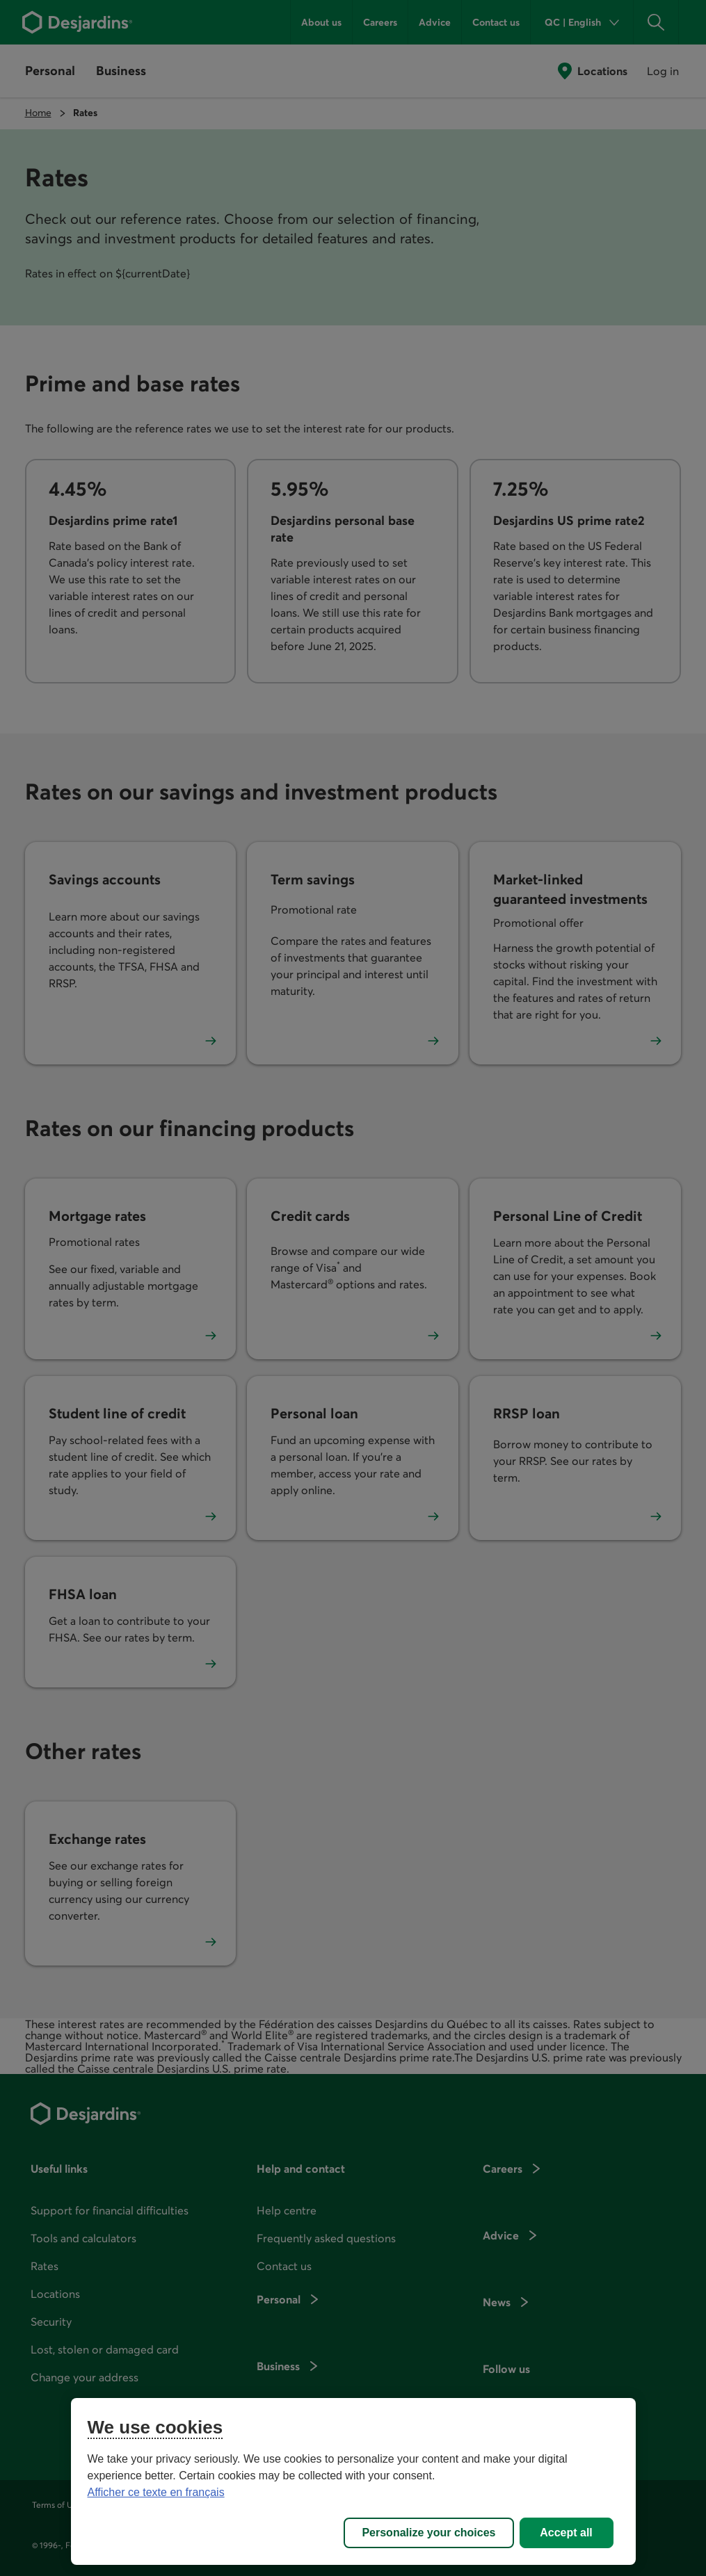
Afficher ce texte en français (156, 2492)
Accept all (566, 2532)
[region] (353, 2481)
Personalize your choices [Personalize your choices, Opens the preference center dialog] (428, 2532)
